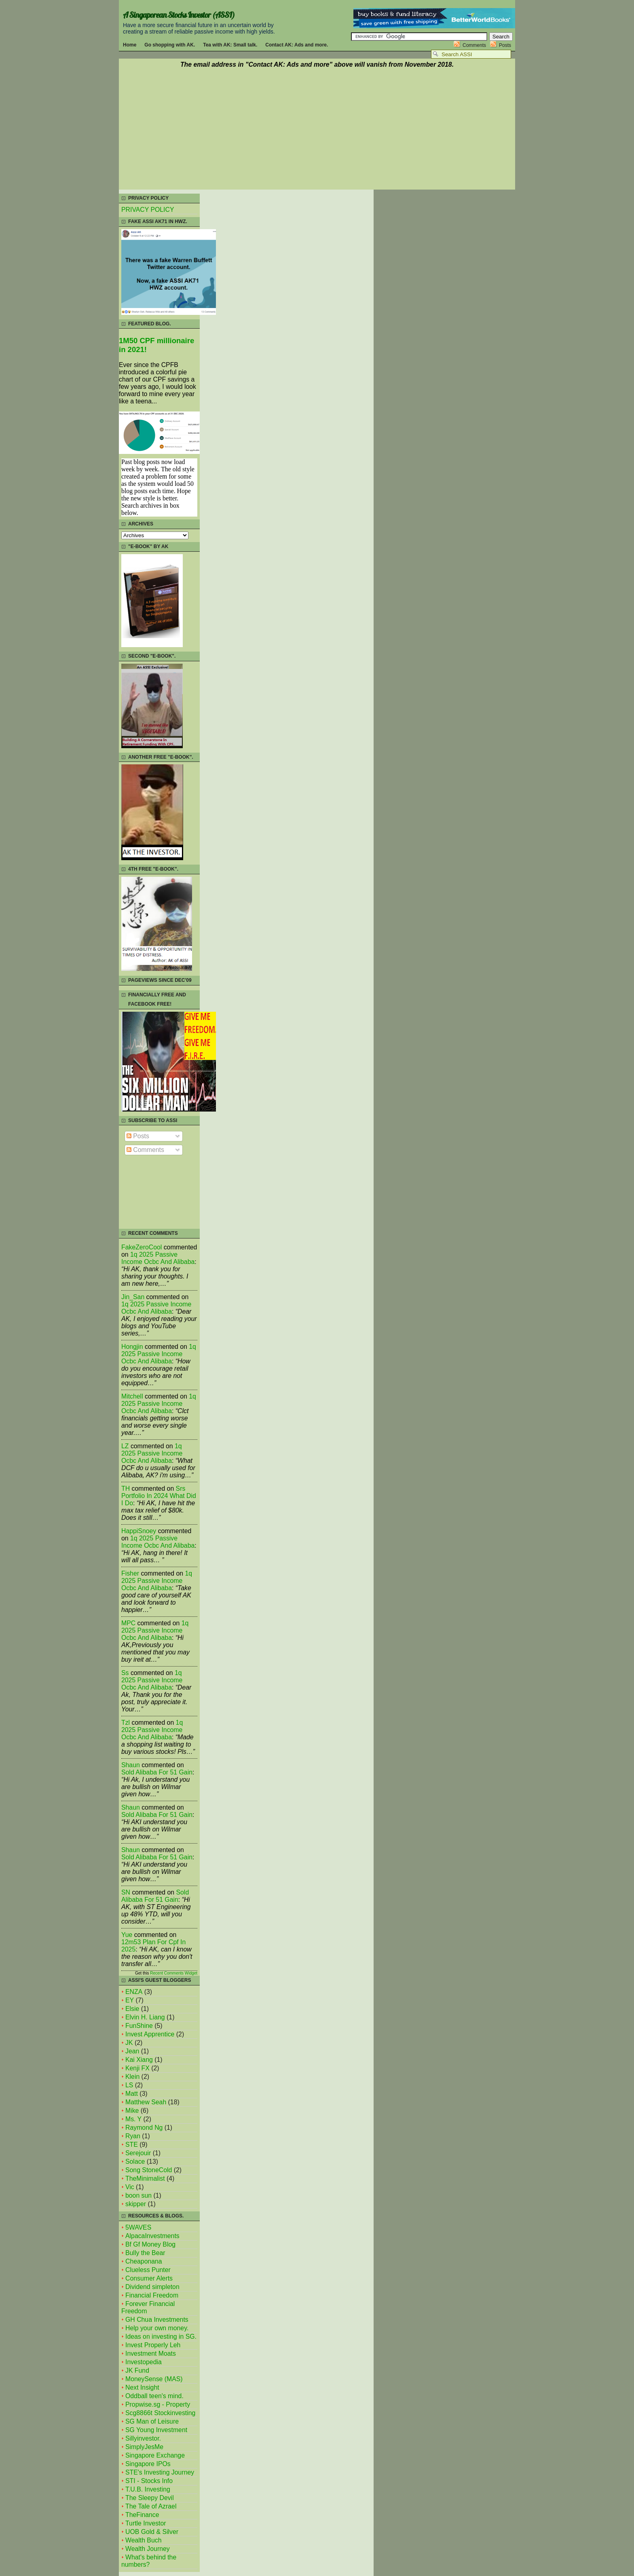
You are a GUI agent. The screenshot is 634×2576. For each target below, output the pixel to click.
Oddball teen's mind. (154, 2395)
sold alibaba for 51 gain (156, 1772)
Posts (505, 45)
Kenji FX (137, 2068)
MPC (128, 1623)
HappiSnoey (138, 1530)
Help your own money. (156, 2328)
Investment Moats (150, 2353)
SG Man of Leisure (152, 2421)
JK (129, 2042)
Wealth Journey (147, 2548)
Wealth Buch (143, 2540)
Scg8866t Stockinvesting (160, 2412)
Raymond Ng (144, 2127)
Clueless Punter (148, 2269)
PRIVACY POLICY (147, 209)
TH (125, 1488)
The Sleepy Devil (149, 2497)
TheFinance (142, 2514)
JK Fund (137, 2370)
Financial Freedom (151, 2295)
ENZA (133, 1991)
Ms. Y (133, 2119)
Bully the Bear (145, 2252)
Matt (131, 2093)
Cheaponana (143, 2261)
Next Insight (142, 2387)
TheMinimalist (145, 2178)
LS (129, 2085)
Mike (132, 2110)
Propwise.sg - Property (157, 2404)
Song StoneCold (148, 2170)
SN (125, 1892)
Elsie (132, 2008)
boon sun (138, 2195)
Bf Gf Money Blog (150, 2244)
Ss (125, 1672)
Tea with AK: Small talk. (230, 45)
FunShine (139, 2025)
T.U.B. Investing (147, 2489)
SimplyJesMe (144, 2446)
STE (131, 2144)
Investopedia (143, 2362)
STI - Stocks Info (149, 2480)
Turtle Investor (145, 2523)
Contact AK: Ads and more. (296, 45)
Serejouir (138, 2153)
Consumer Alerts (149, 2278)
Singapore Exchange (155, 2455)
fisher (130, 1573)
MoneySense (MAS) (154, 2379)
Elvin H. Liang (145, 2017)
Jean (132, 2051)
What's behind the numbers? (148, 2561)
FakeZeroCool (141, 1247)
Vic (129, 2187)
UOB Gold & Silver (151, 2531)
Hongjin (132, 1346)
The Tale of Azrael (150, 2506)
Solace (135, 2161)
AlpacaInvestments (152, 2235)
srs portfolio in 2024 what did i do (158, 1495)
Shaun (130, 1765)
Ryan (132, 2136)
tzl (125, 1722)
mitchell (132, 1396)
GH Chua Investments (156, 2319)
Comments (474, 45)
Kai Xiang (139, 2059)
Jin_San (132, 1296)
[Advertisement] (317, 130)
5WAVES (138, 2227)
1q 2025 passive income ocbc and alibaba (157, 1258)
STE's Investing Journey (159, 2472)
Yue (126, 1934)
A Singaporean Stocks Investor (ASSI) (179, 15)
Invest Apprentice (149, 2034)
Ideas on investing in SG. (161, 2336)
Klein (132, 2076)
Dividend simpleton (152, 2286)
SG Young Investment (156, 2429)
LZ (125, 1446)
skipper (135, 2203)
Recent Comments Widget (173, 1973)
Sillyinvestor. (143, 2438)
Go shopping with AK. (169, 45)
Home (129, 45)
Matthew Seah (145, 2102)
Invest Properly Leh (152, 2345)
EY (129, 2000)
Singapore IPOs (148, 2463)
